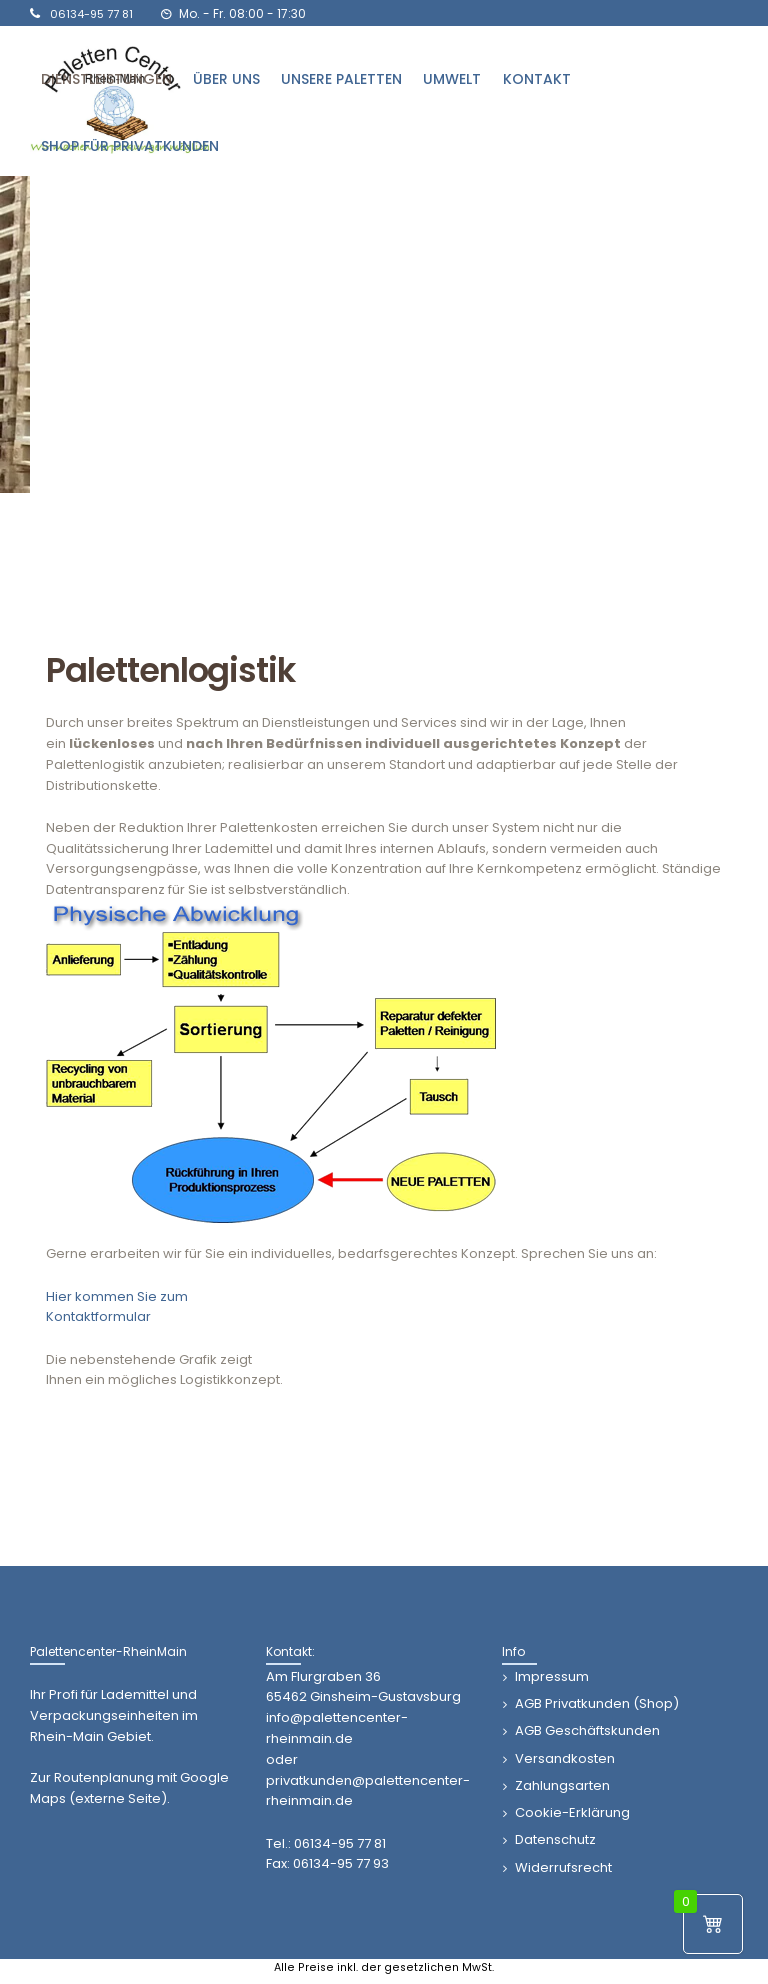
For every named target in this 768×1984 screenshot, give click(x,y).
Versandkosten (565, 1758)
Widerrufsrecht (563, 1867)
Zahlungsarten (562, 1785)
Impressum (552, 1676)
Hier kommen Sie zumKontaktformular (117, 1307)
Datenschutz (555, 1839)
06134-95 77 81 (340, 1843)
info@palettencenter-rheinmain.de (337, 1728)
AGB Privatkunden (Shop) (597, 1703)
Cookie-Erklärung (572, 1812)
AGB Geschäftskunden (587, 1730)
